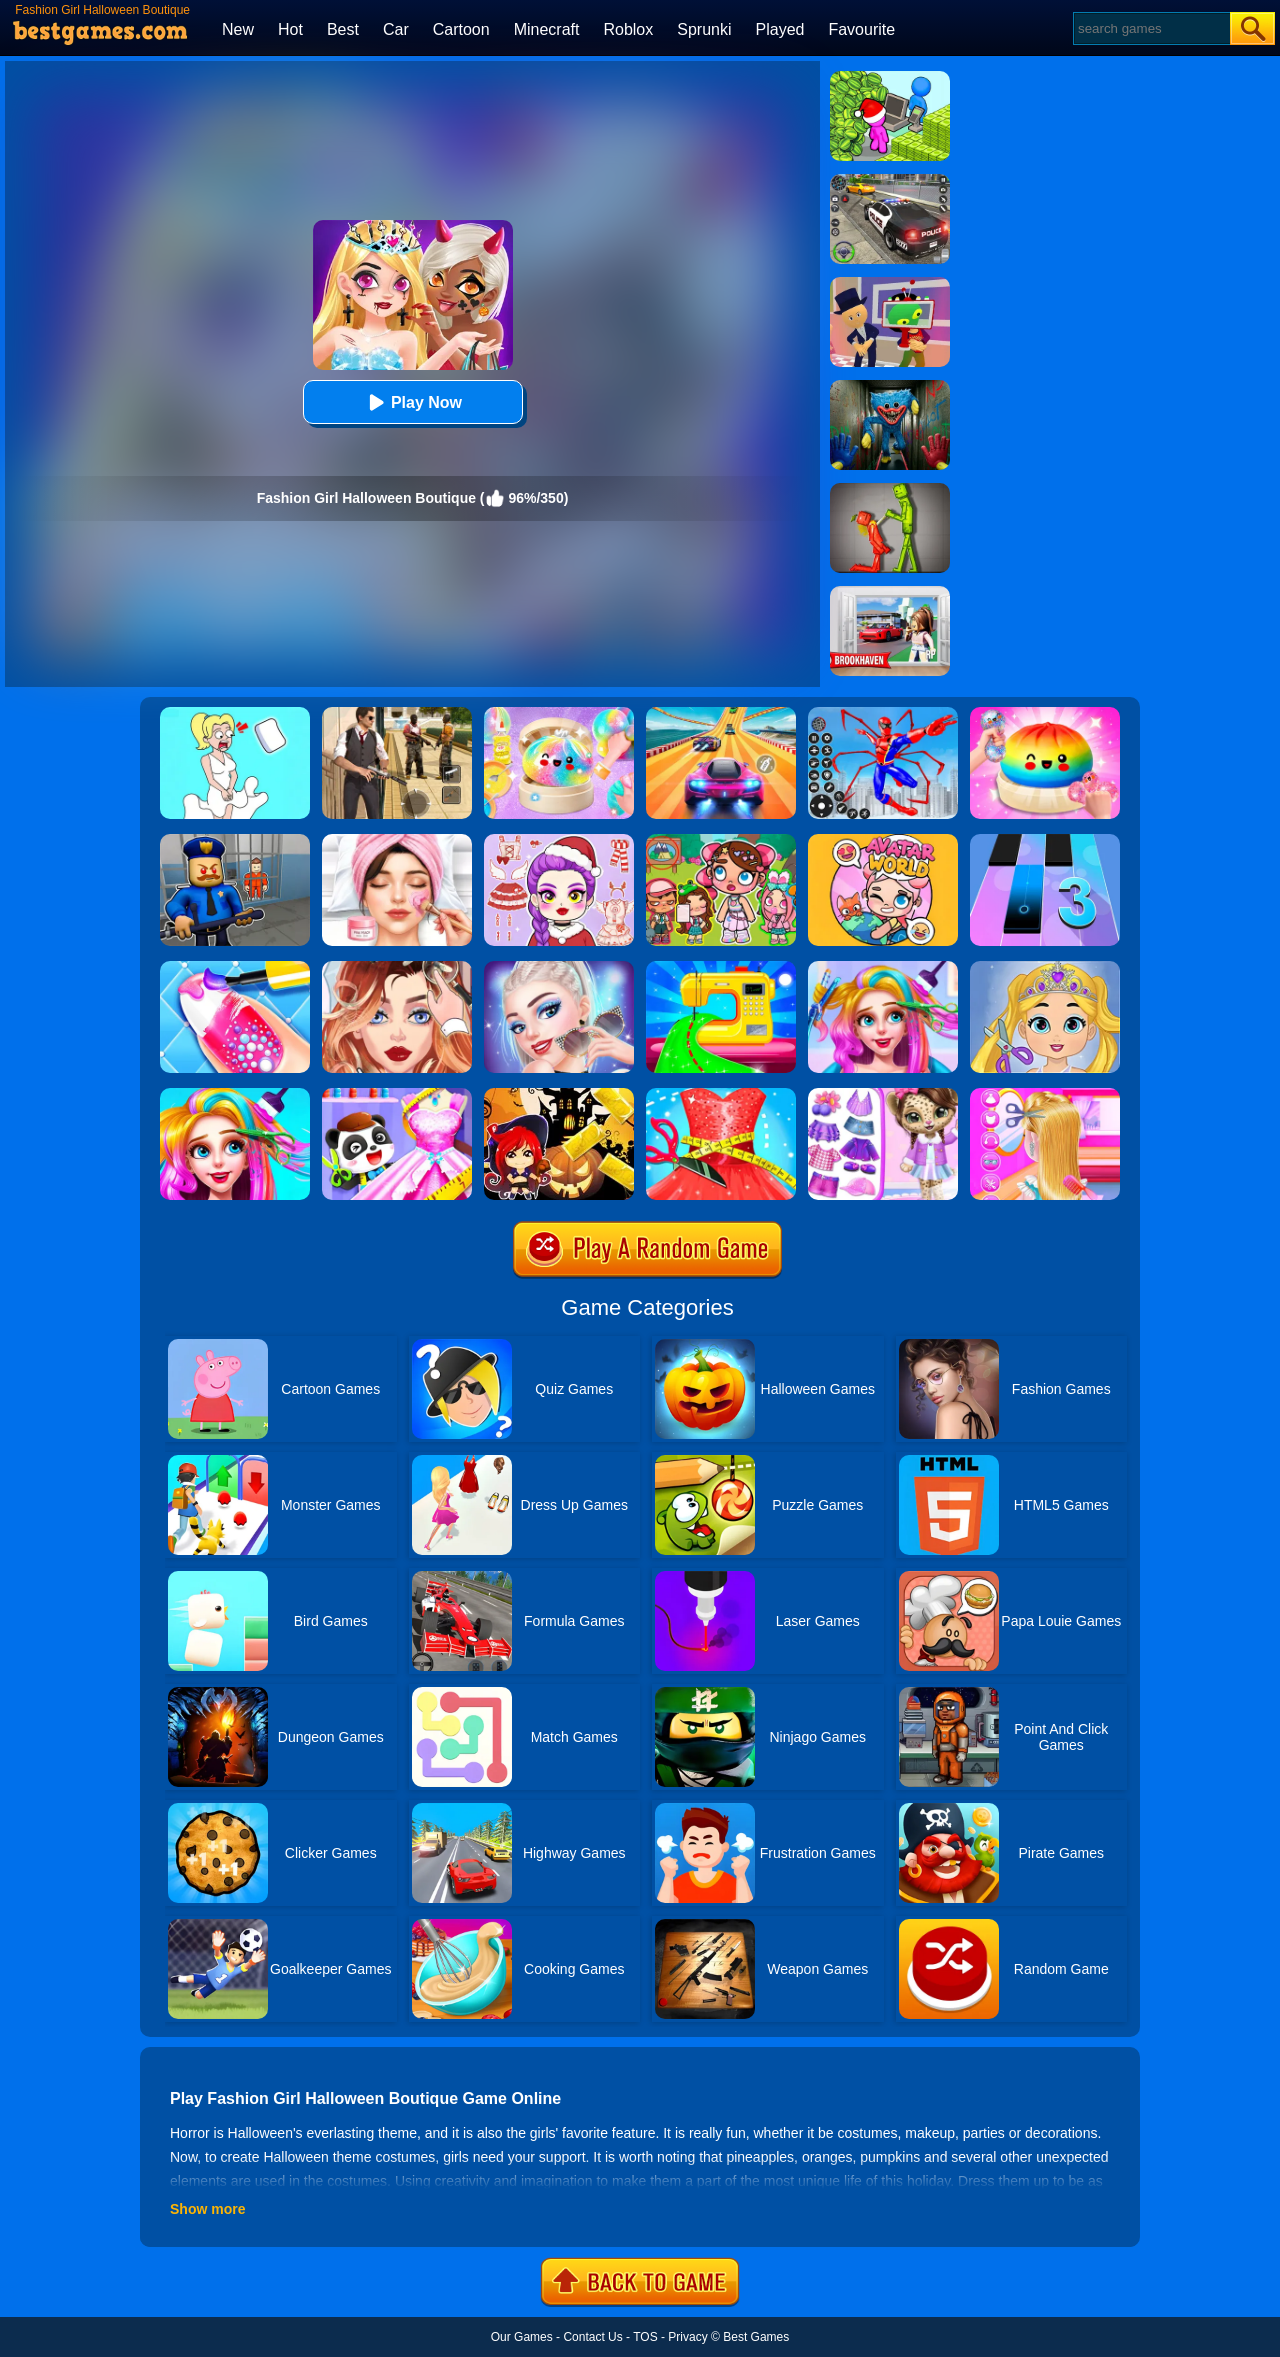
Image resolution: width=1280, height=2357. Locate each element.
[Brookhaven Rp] (890, 593)
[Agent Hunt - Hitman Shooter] (397, 714)
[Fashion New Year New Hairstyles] (235, 1095)
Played (780, 29)
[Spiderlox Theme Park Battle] (883, 714)
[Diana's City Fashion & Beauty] (397, 841)
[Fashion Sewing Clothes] (721, 968)
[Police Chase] (890, 181)
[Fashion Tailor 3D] (721, 1095)
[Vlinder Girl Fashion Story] (397, 968)
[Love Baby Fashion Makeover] (1045, 968)
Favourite (861, 29)
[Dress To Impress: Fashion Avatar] (559, 841)
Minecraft (547, 29)
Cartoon (461, 29)
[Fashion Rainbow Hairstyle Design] (883, 968)
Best (343, 29)
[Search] (1150, 28)
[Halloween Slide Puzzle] (559, 1095)
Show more (207, 2209)
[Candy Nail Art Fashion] (235, 968)
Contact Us (592, 2337)
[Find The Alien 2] (890, 284)
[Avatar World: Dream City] (721, 841)
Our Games (522, 2337)
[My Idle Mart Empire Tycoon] (890, 78)
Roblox (628, 29)
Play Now (412, 402)
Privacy (687, 2337)
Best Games (756, 2337)
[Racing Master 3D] (721, 714)
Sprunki (704, 29)
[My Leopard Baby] (883, 1095)
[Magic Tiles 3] (1045, 841)
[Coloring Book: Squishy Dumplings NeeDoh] (1045, 714)
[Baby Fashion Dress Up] (397, 1095)
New (238, 29)
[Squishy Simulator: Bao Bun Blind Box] (559, 714)
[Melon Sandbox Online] (890, 490)
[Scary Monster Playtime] (890, 387)
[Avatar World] (883, 841)
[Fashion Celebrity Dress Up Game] (559, 968)
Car (396, 29)
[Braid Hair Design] (1045, 1095)
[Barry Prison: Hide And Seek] (235, 841)
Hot (290, 29)
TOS (645, 2337)
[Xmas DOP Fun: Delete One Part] (235, 714)
